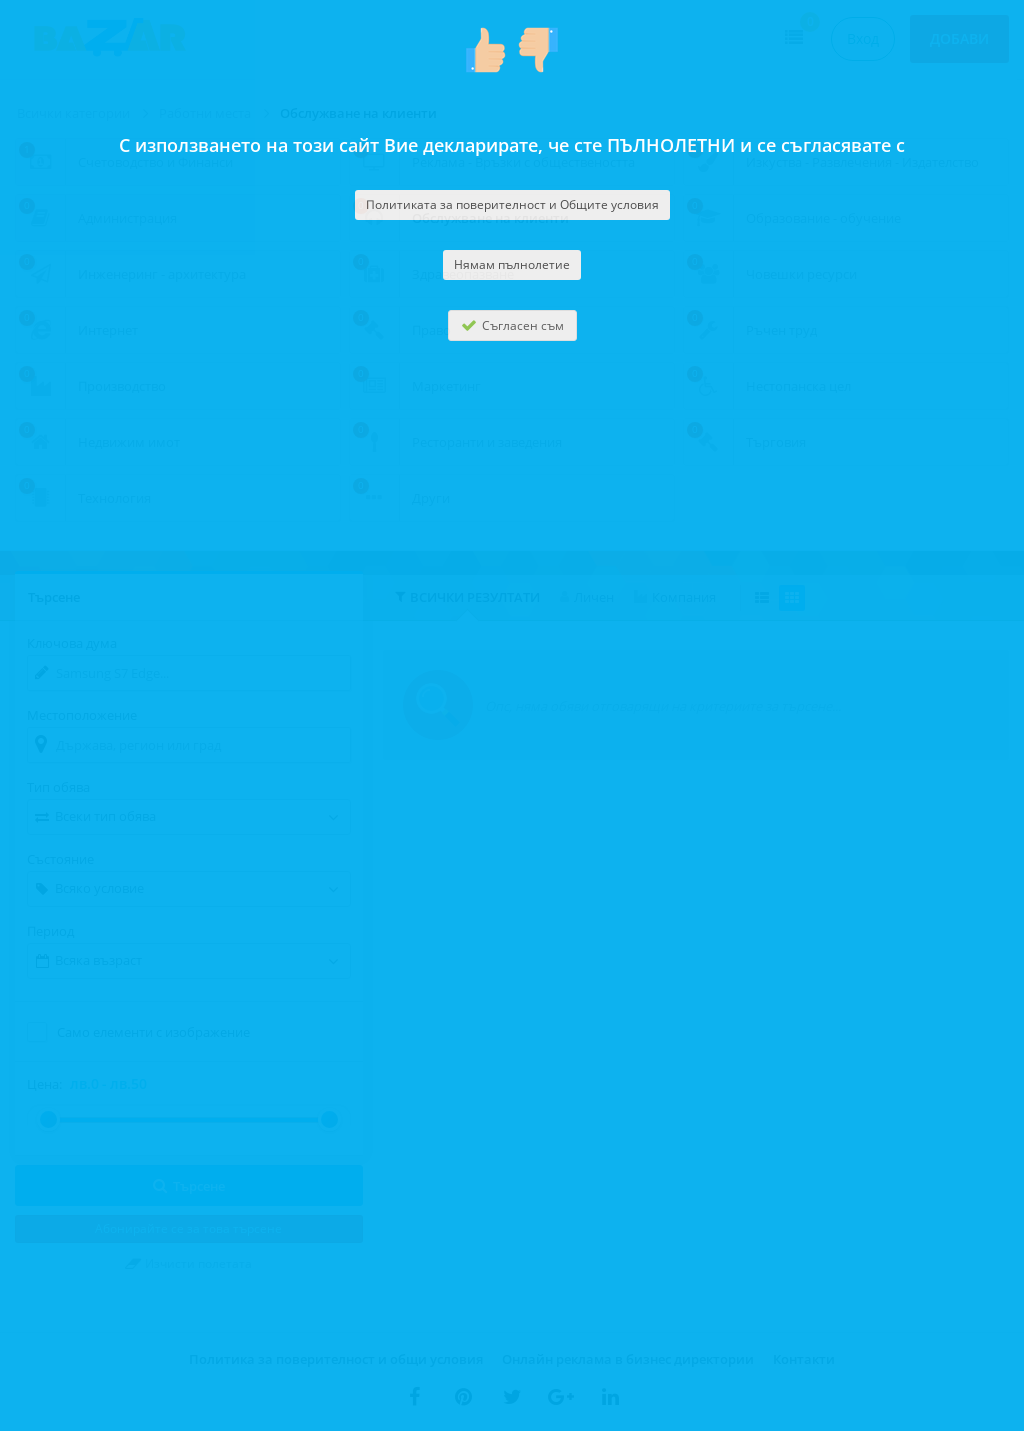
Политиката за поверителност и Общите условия (512, 204)
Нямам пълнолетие (512, 264)
